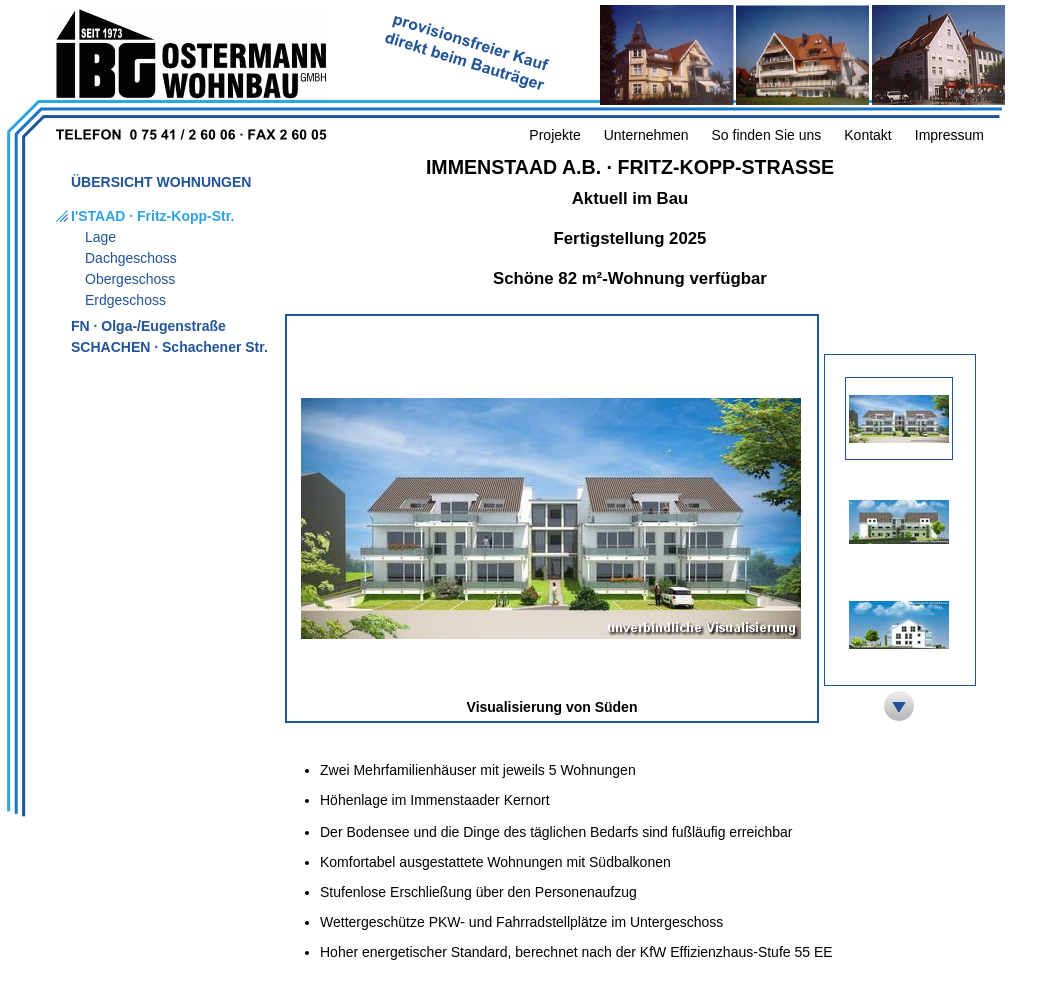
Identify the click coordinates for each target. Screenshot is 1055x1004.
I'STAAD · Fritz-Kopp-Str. (152, 216)
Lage (100, 237)
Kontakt (867, 134)
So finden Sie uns (767, 134)
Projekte (554, 134)
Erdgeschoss (125, 300)
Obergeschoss (130, 279)
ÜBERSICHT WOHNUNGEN (161, 182)
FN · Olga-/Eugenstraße (148, 326)
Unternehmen (646, 134)
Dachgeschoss (131, 258)
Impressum (949, 134)
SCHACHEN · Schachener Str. (169, 347)
